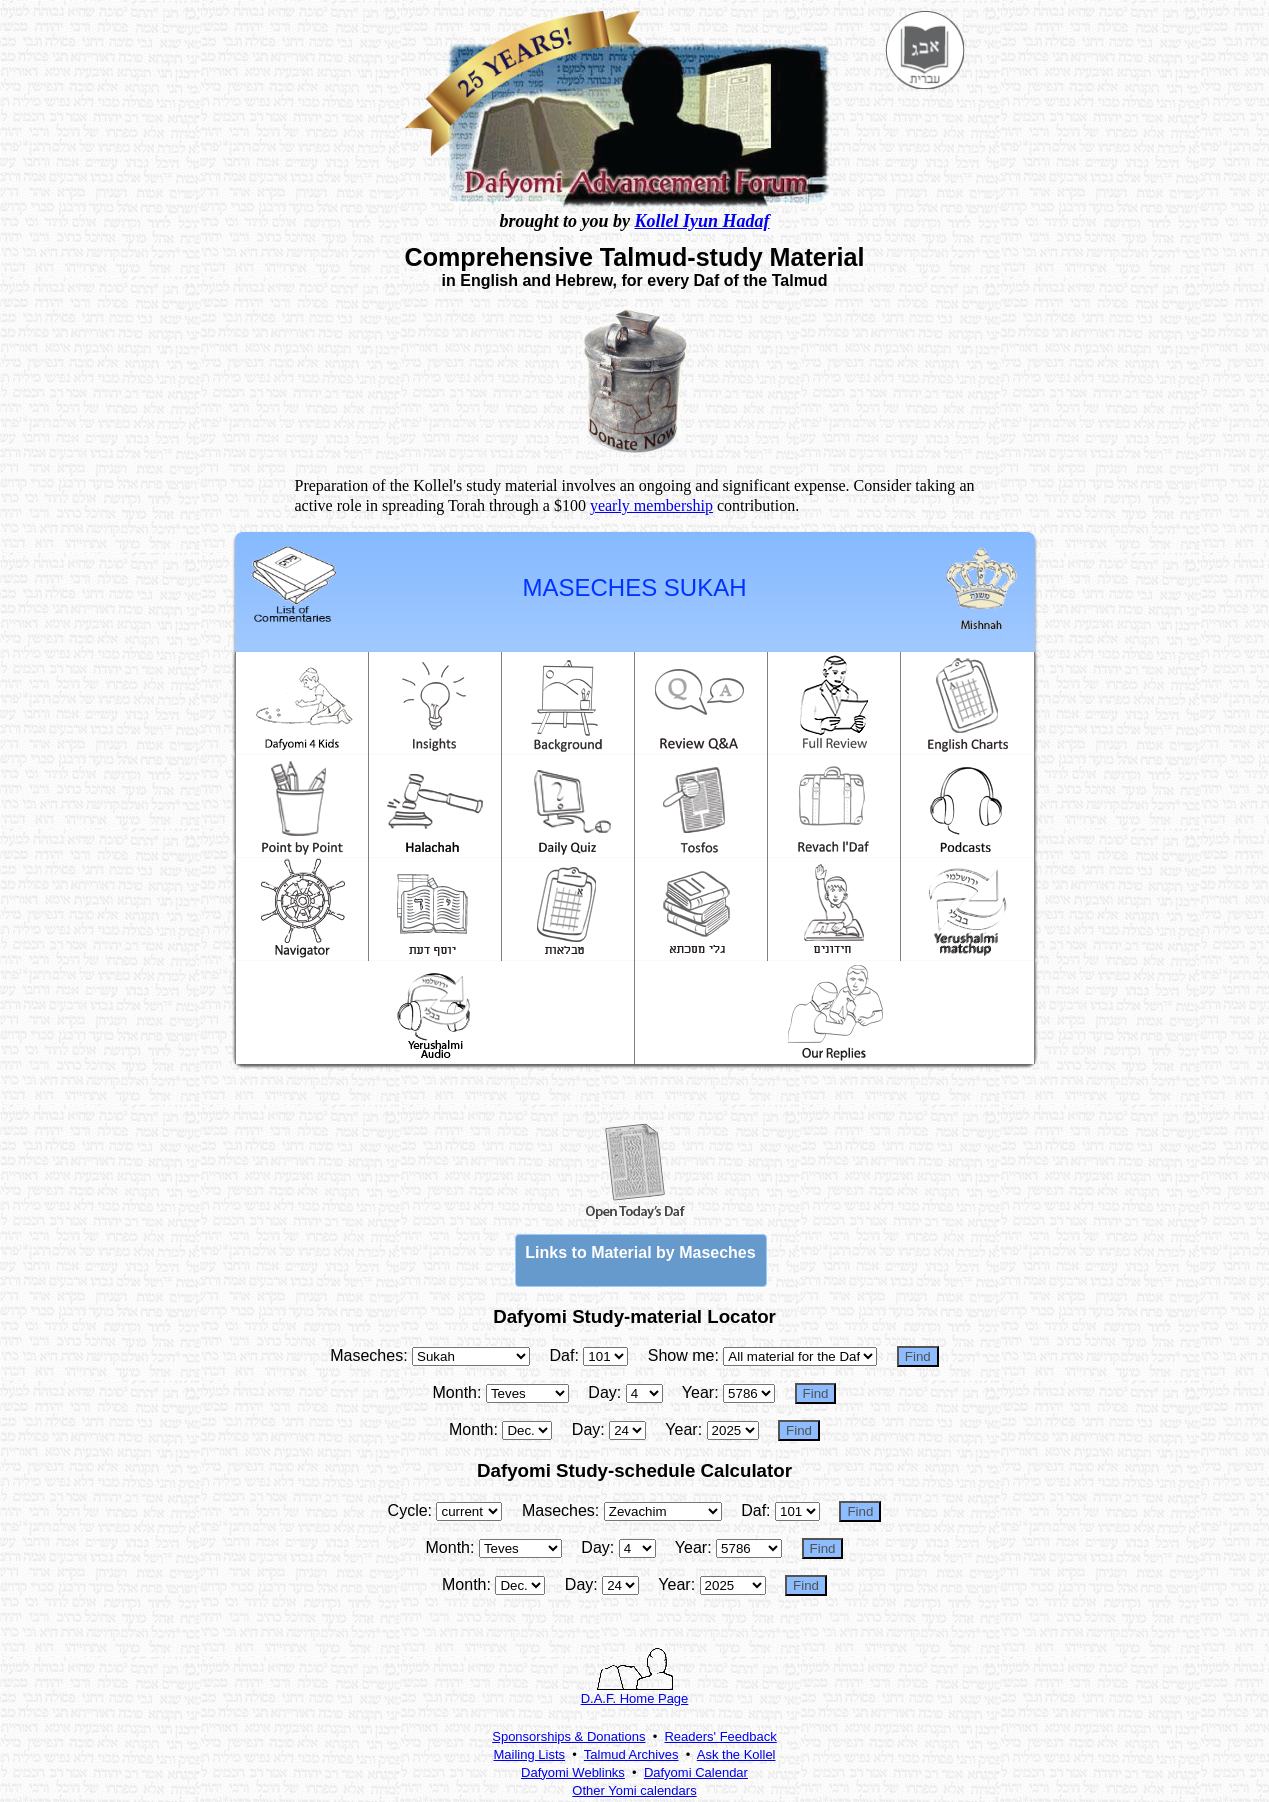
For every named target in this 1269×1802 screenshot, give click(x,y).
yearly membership (651, 505)
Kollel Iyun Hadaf (702, 221)
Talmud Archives (631, 1754)
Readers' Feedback (720, 1736)
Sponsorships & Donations (568, 1736)
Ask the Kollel (736, 1754)
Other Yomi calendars (634, 1790)
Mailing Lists (530, 1754)
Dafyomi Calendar (696, 1772)
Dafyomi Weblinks (573, 1772)
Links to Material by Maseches (640, 1252)
